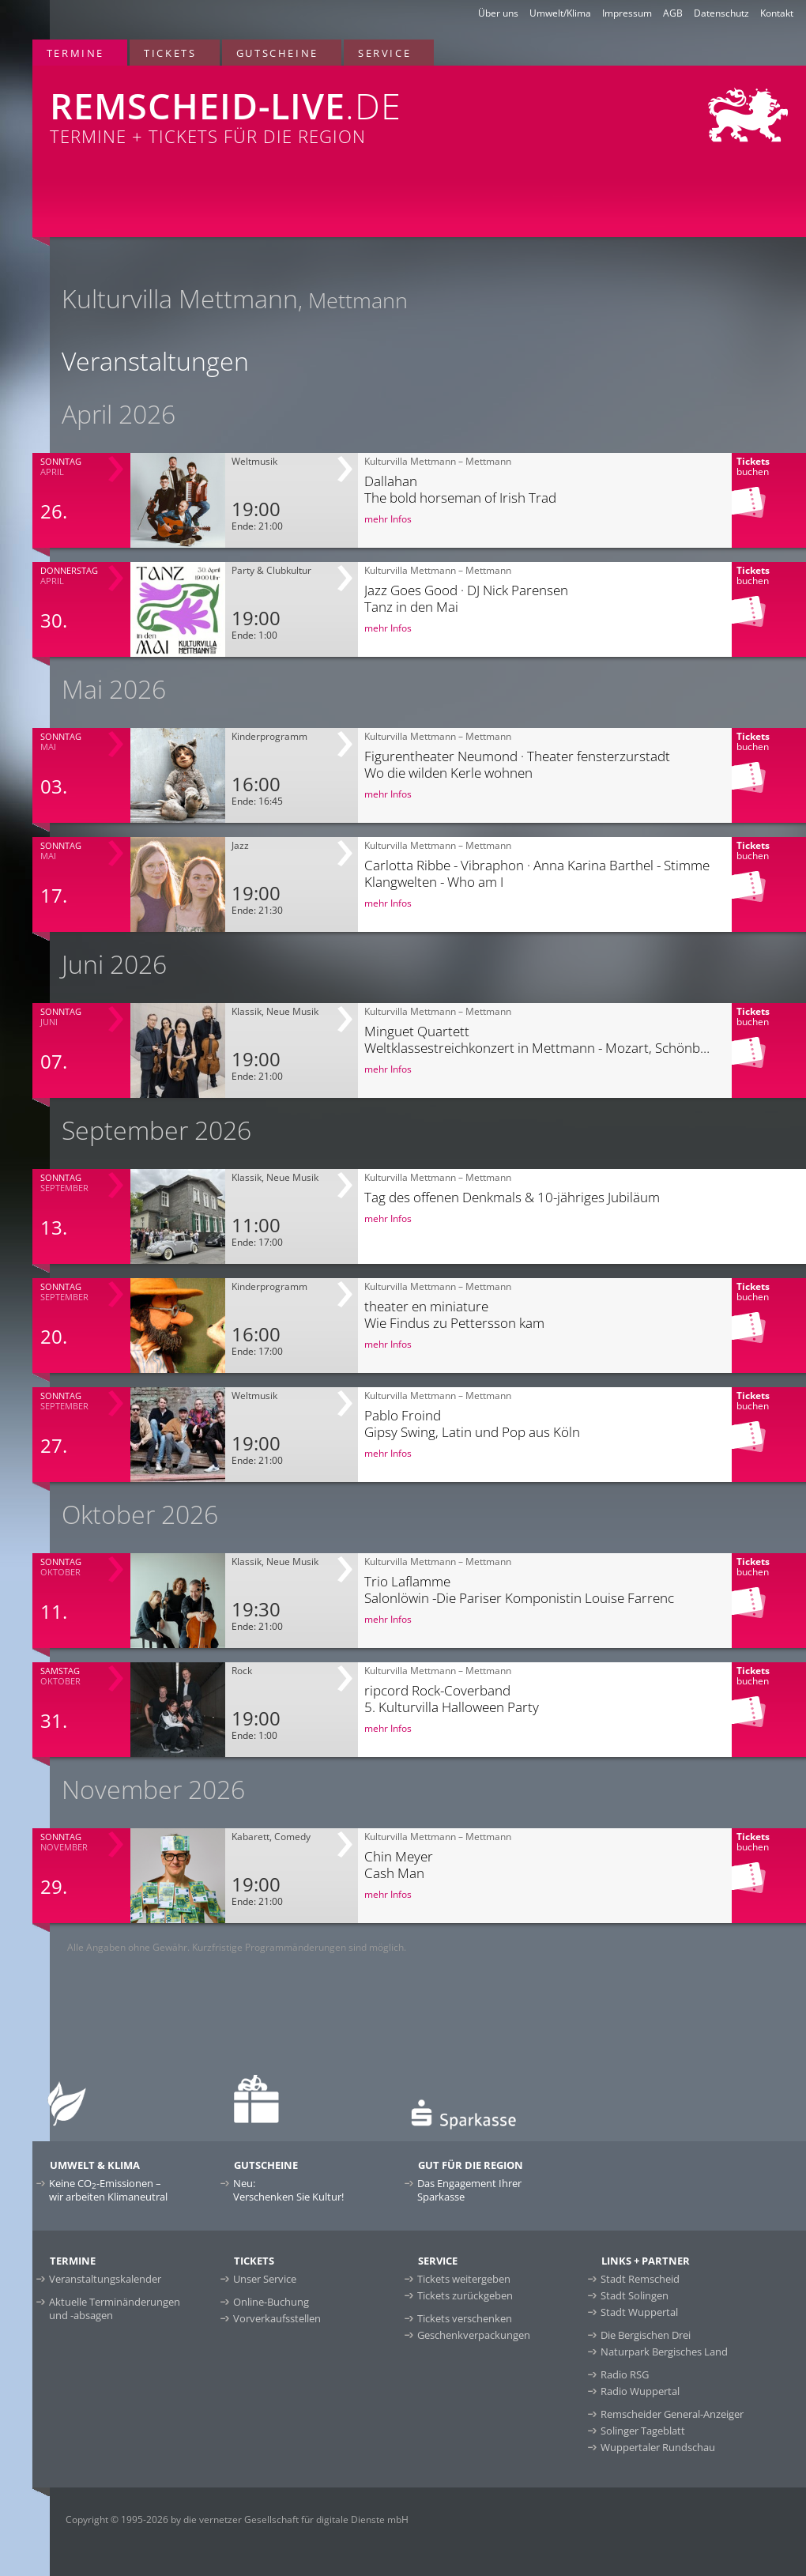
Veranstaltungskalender (105, 2279)
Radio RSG (625, 2374)
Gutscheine (277, 53)
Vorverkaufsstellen (277, 2318)
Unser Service (264, 2279)
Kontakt (776, 13)
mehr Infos (388, 519)
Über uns (498, 13)
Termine (75, 53)
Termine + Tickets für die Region (266, 107)
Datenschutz (721, 13)
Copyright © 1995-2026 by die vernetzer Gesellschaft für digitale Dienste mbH (237, 2519)
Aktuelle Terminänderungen (114, 2308)
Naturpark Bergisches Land (664, 2351)
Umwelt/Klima (560, 13)
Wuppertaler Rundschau (658, 2447)
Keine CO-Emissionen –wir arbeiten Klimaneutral (108, 2190)
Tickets (170, 53)
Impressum (627, 13)
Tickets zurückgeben (465, 2295)
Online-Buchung (271, 2302)
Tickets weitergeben (463, 2279)
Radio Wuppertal (640, 2391)
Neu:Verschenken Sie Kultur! (288, 2190)
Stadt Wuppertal (639, 2312)
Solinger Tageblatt (643, 2430)
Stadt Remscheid (640, 2279)
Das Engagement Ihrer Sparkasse (469, 2190)
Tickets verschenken (464, 2318)
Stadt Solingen (635, 2295)
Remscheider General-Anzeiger (672, 2414)
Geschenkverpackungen (473, 2335)
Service (384, 53)
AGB (673, 13)
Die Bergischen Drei (646, 2335)
